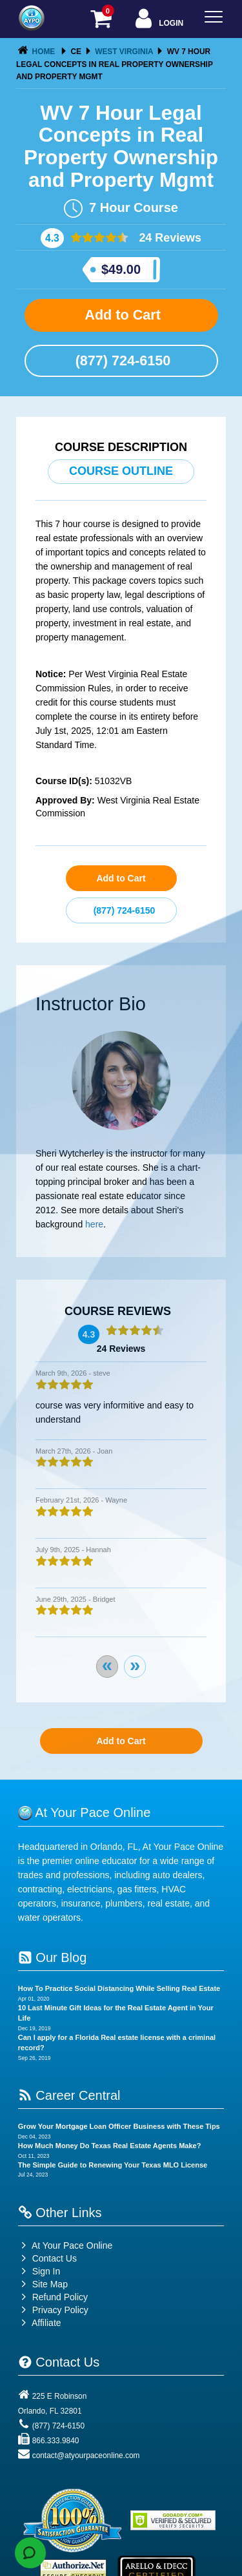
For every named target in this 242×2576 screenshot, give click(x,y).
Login (157, 20)
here (94, 1224)
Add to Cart (121, 315)
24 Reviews (168, 237)
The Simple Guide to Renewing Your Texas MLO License (112, 2165)
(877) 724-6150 (121, 360)
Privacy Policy (60, 2310)
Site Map (43, 2284)
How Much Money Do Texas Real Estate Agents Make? (109, 2145)
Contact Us (47, 2258)
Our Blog (52, 1957)
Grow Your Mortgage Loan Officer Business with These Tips (119, 2126)
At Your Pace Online (65, 2245)
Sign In (39, 2271)
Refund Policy (60, 2297)
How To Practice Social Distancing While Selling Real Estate (119, 1988)
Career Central (69, 2095)
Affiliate (39, 2323)
